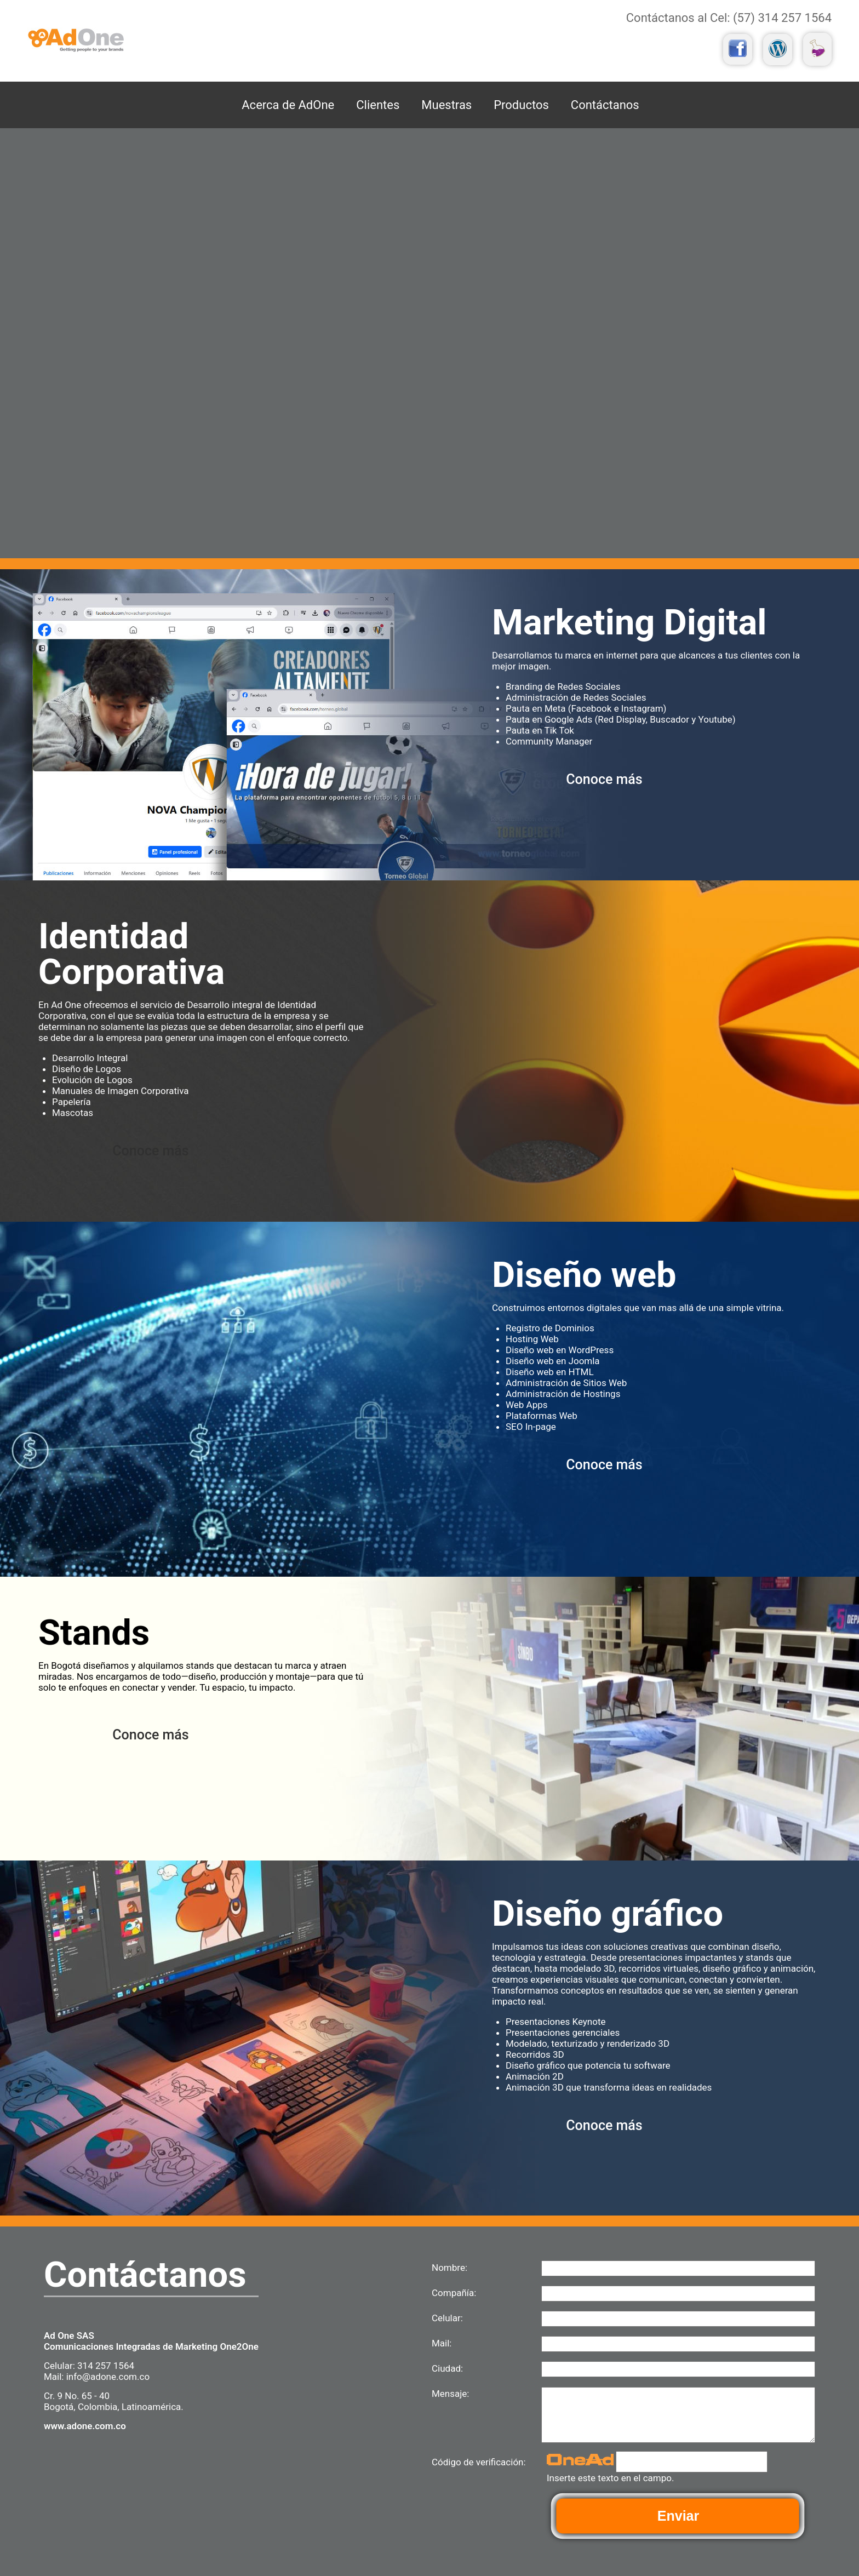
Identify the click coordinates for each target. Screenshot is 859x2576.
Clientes (377, 105)
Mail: (441, 2343)
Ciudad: (447, 2368)
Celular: (447, 2317)
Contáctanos (605, 105)
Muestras (446, 105)
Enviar (678, 2515)
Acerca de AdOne (288, 105)
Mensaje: (450, 2393)
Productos (521, 105)
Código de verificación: (479, 2462)
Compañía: (454, 2292)
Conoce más (604, 779)
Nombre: (449, 2267)
